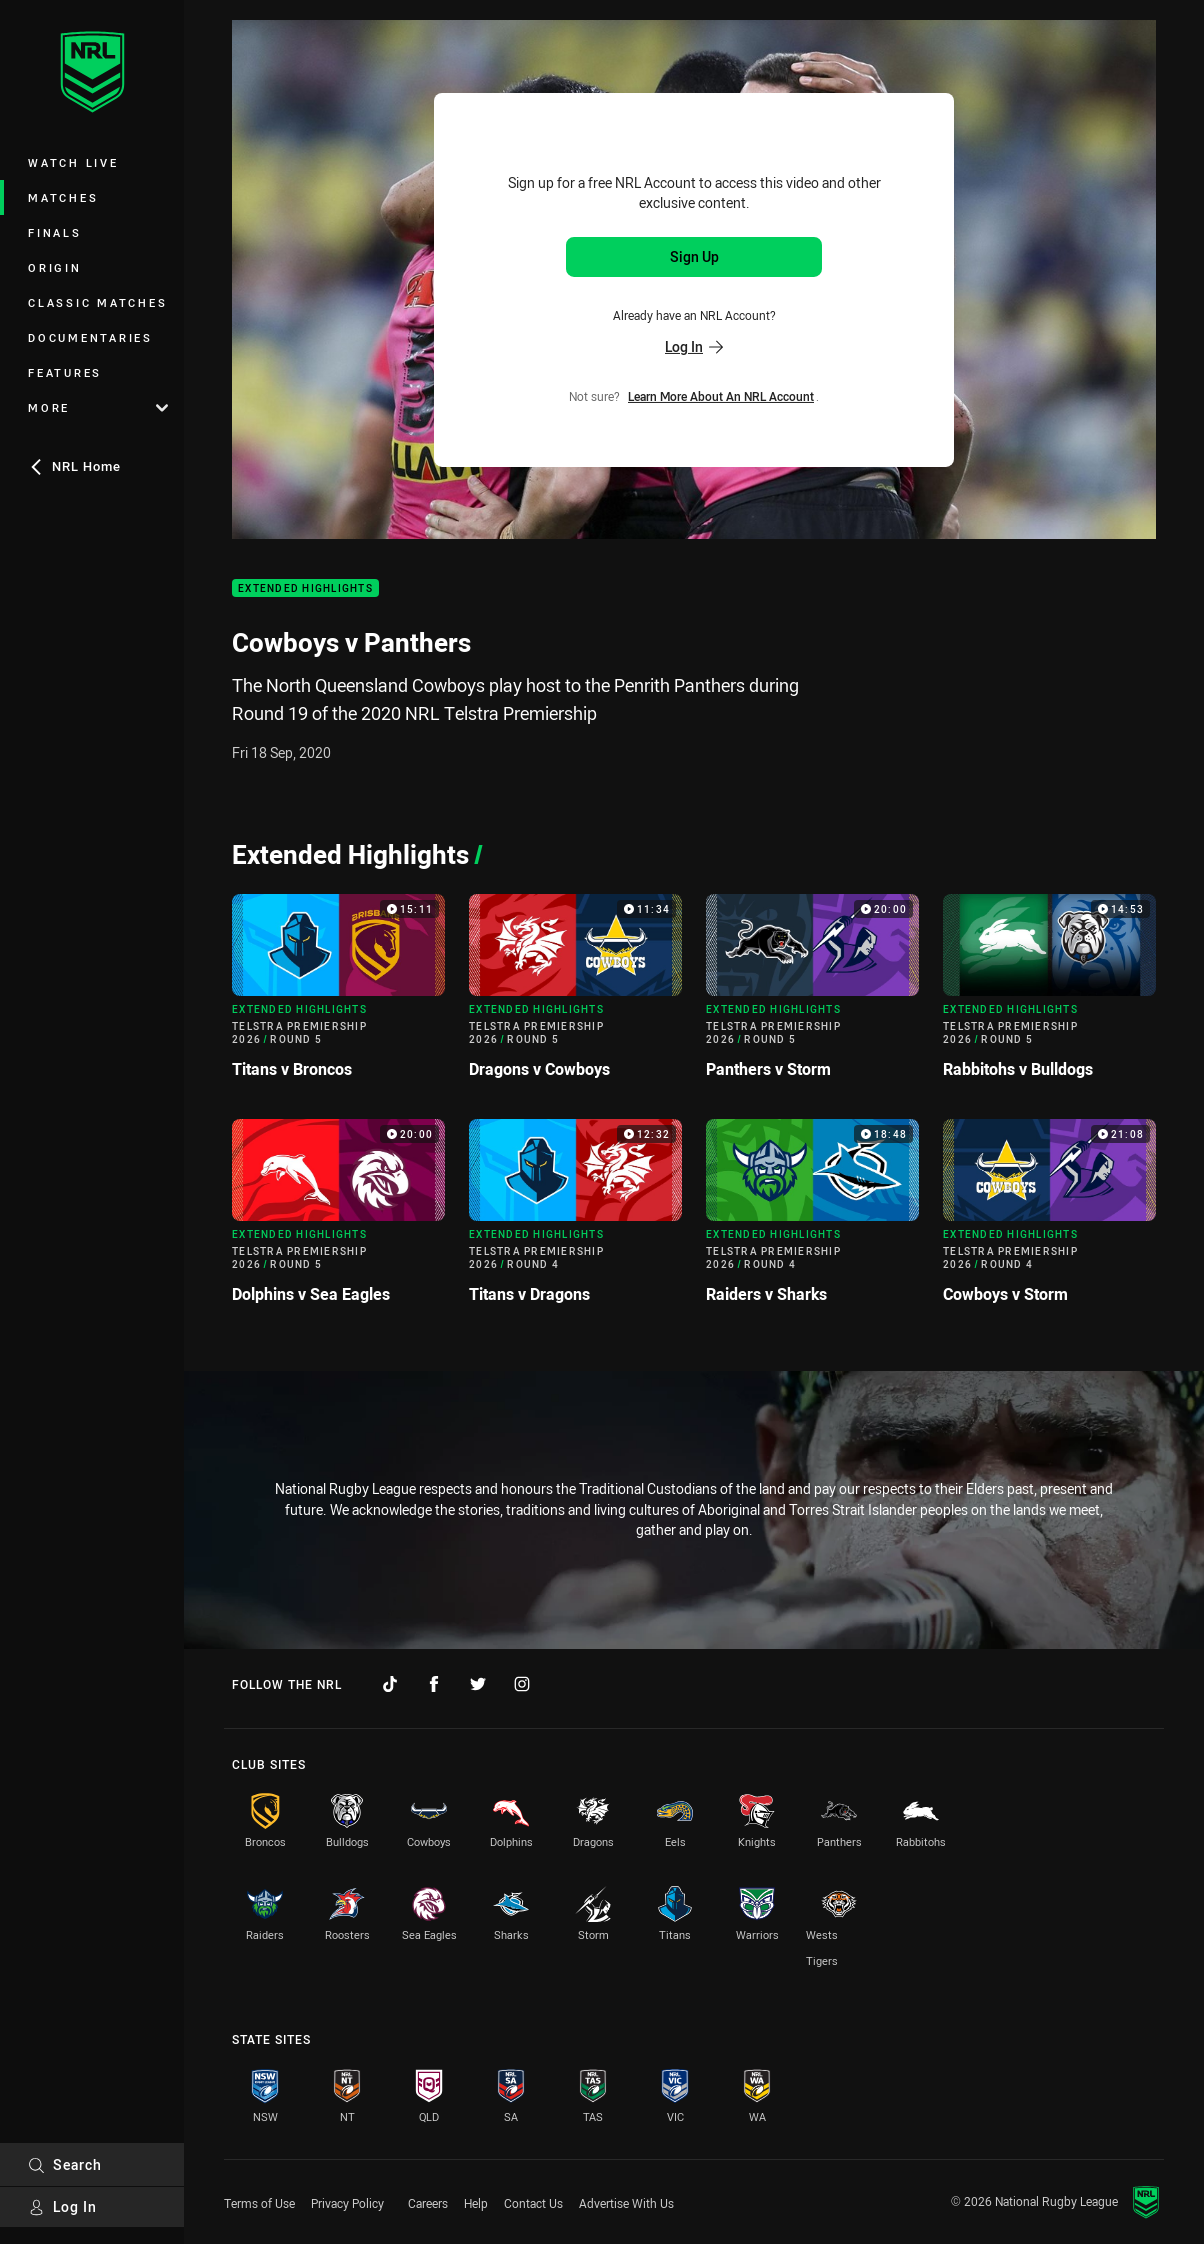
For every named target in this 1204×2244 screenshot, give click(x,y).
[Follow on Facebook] (434, 1684)
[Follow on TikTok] (390, 1684)
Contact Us (533, 2203)
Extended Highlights (305, 588)
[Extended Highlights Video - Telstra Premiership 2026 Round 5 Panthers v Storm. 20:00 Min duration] (812, 994)
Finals (55, 232)
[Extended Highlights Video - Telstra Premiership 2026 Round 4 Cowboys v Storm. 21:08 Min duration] (1049, 1219)
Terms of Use (259, 2203)
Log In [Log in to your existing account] (694, 346)
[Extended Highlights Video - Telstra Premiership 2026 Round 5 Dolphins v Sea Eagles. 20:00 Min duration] (338, 1219)
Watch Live (73, 162)
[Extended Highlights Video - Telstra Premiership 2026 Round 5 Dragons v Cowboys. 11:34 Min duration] (575, 994)
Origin (55, 267)
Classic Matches (97, 302)
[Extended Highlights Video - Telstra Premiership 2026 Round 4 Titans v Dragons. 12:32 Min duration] (575, 1219)
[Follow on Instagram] (522, 1684)
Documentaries (90, 337)
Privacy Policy (347, 2203)
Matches (63, 197)
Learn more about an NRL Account (721, 396)
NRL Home (74, 466)
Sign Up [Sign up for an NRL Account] (694, 256)
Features (65, 372)
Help (476, 2203)
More (98, 407)
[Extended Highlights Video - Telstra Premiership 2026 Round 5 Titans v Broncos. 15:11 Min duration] (338, 994)
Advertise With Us (626, 2203)
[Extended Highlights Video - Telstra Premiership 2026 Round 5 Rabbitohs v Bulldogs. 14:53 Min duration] (1049, 994)
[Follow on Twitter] (478, 1684)
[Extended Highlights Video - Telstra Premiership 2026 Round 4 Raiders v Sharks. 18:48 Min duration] (812, 1219)
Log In (62, 2206)
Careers (428, 2203)
